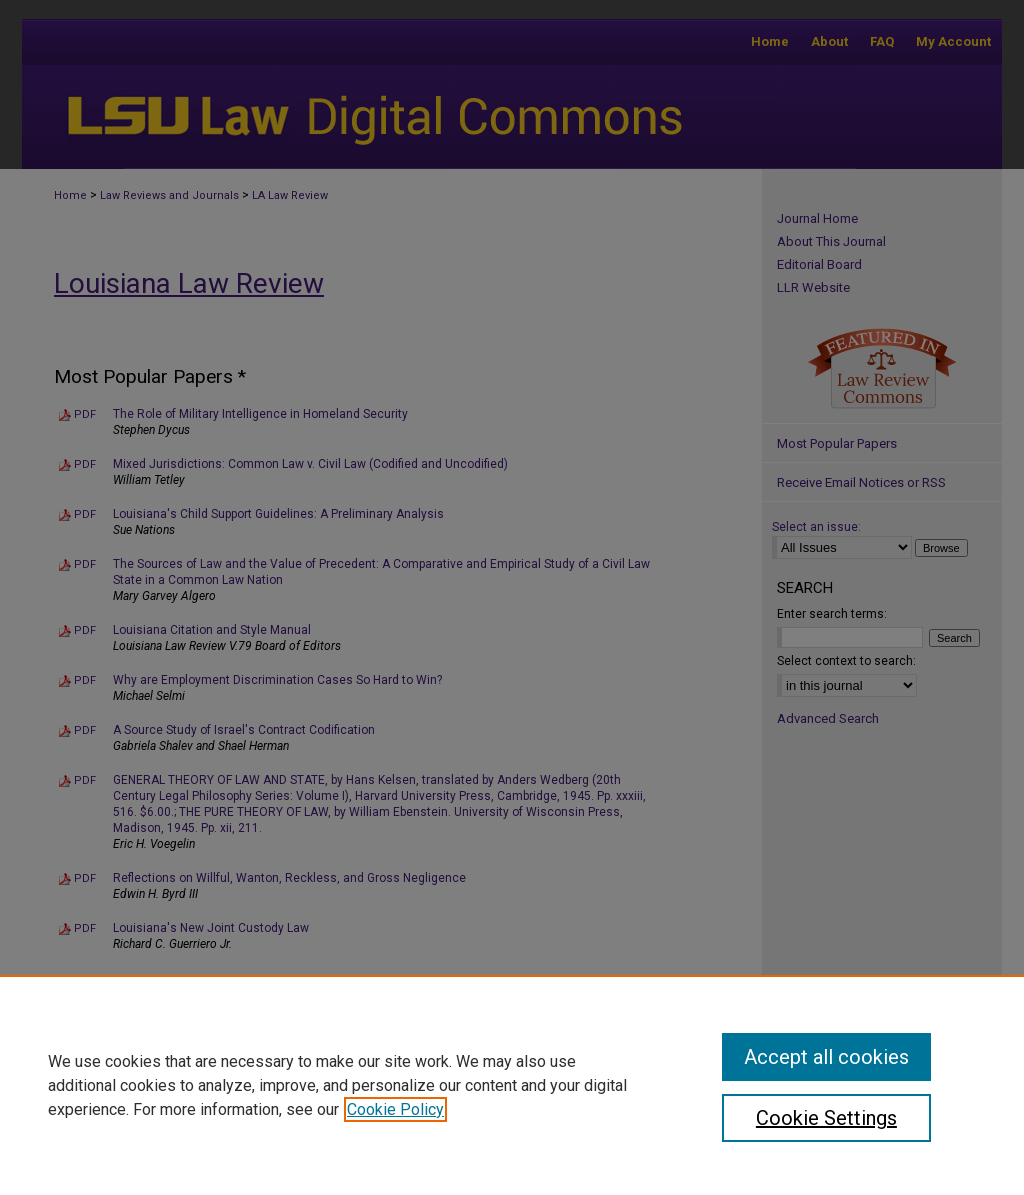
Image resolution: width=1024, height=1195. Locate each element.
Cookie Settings (826, 1118)
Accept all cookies (826, 1057)
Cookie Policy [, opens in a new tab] (395, 1109)
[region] (512, 1085)
